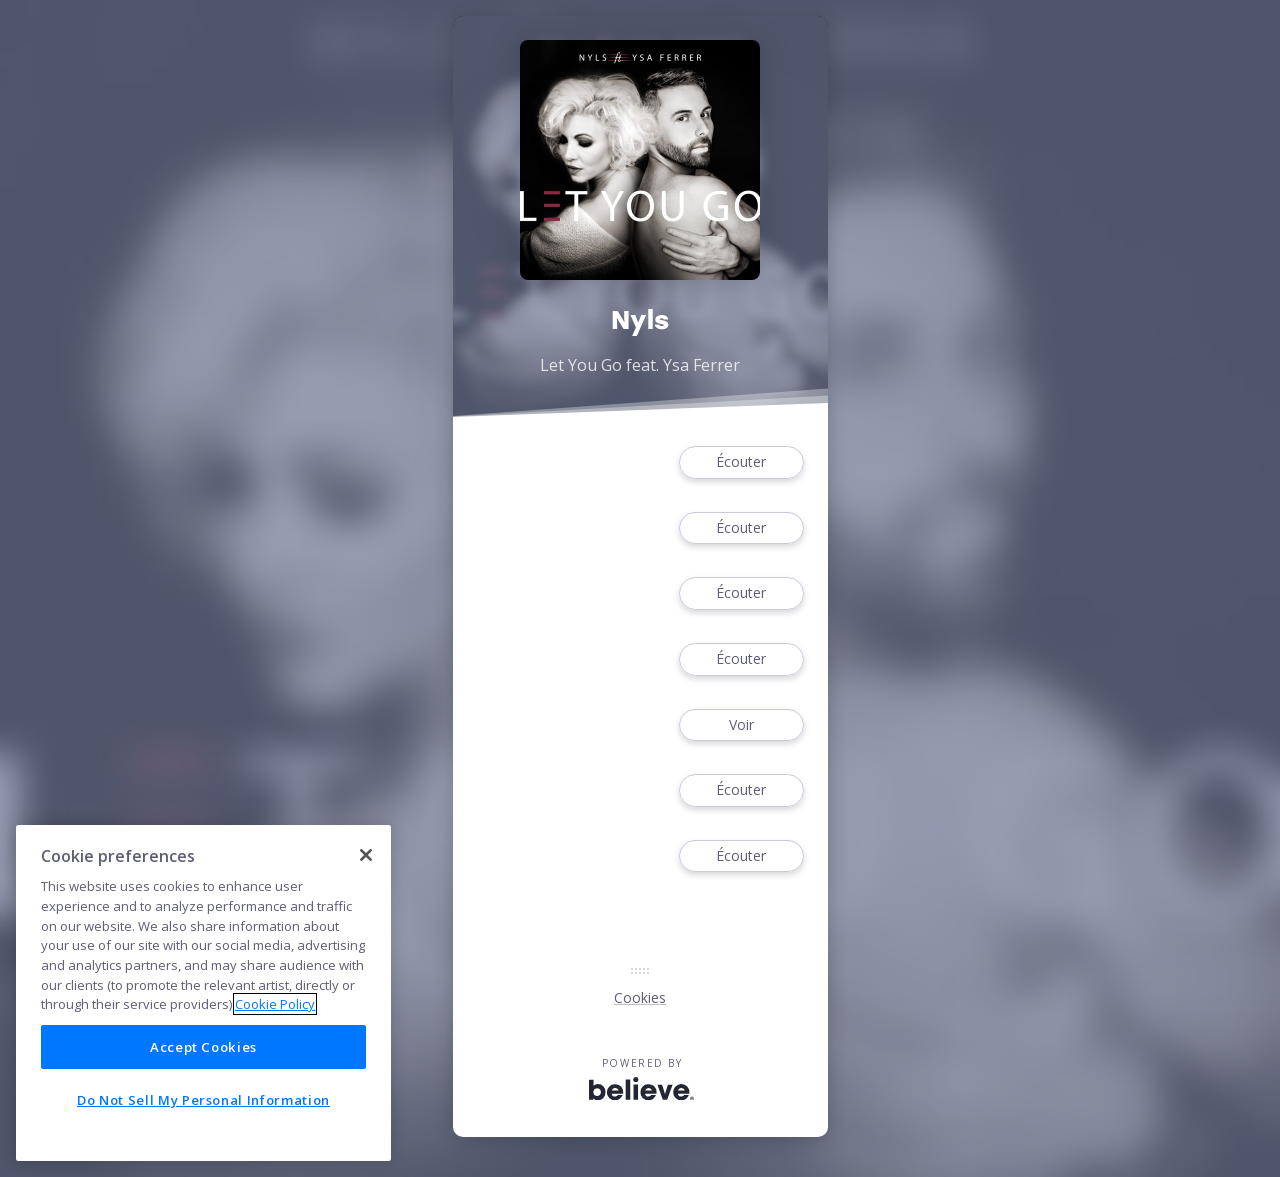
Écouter (741, 462)
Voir (741, 725)
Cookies (640, 997)
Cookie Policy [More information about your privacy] (275, 1004)
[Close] (366, 855)
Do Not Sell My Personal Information (203, 1100)
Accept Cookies (203, 1047)
